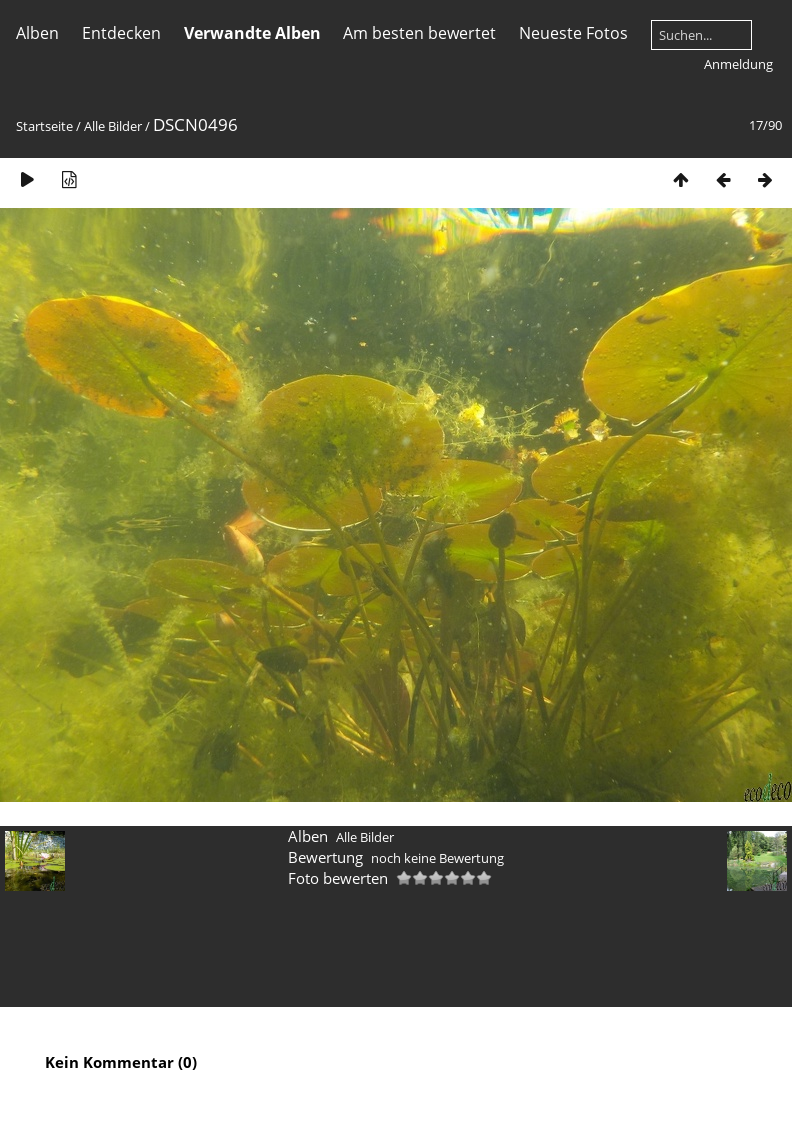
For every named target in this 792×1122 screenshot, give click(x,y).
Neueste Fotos (573, 33)
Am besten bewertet (419, 33)
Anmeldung (738, 64)
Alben (37, 33)
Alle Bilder (113, 126)
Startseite (44, 126)
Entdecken (121, 33)
